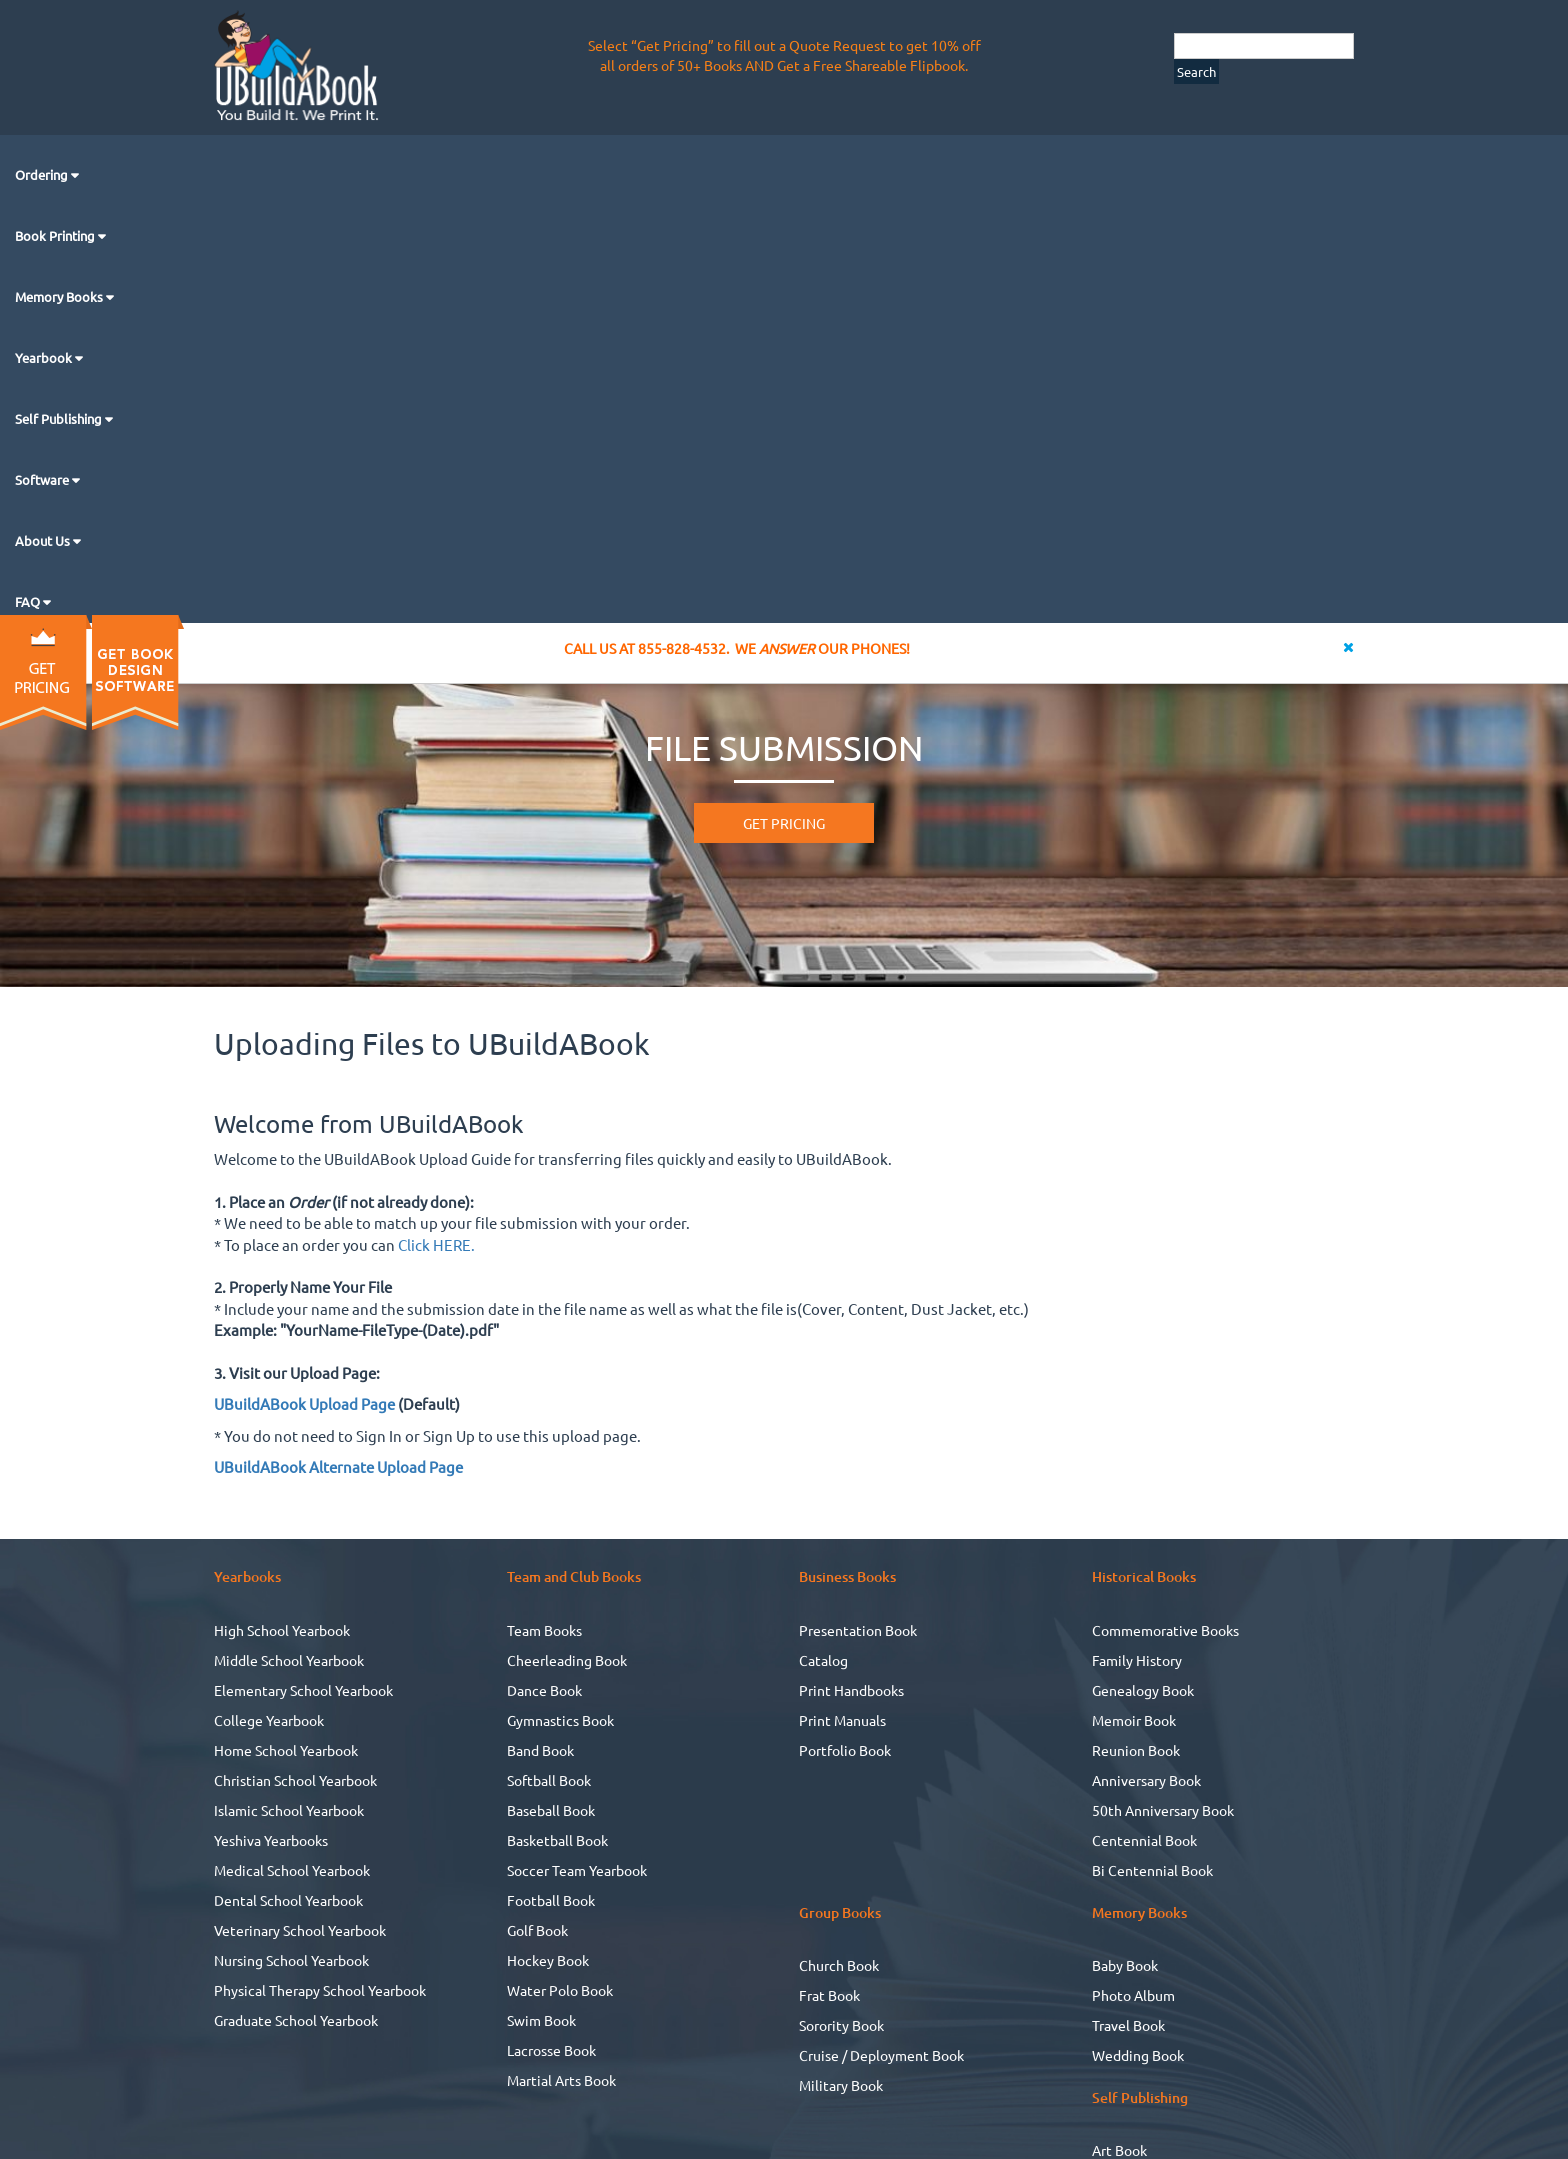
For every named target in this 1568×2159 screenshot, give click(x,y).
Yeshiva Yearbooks (271, 1840)
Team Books (544, 1630)
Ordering (43, 174)
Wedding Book (1138, 2055)
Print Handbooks (851, 1690)
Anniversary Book (1146, 1780)
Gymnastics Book (560, 1720)
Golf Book (537, 1930)
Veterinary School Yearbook (300, 1930)
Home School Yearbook (286, 1750)
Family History (1137, 1660)
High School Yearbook (282, 1630)
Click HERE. (436, 1244)
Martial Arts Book (561, 2080)
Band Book (540, 1750)
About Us (44, 540)
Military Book (841, 2085)
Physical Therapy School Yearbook (320, 1990)
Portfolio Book (845, 1750)
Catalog (823, 1660)
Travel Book (1128, 2025)
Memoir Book (1134, 1720)
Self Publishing (60, 418)
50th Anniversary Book (1163, 1810)
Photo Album (1133, 1995)
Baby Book (1125, 1965)
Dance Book (544, 1690)
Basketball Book (557, 1840)
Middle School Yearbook (289, 1660)
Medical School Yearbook (292, 1870)
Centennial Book (1144, 1840)
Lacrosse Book (551, 2050)
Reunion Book (1136, 1750)
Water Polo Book (560, 1990)
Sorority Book (841, 2025)
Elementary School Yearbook (303, 1690)
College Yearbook (269, 1720)
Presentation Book (858, 1630)
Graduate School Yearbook (296, 2020)
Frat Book (829, 1995)
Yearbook (45, 357)
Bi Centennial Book (1152, 1870)
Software (43, 479)
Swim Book (541, 2020)
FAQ (29, 601)
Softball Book (549, 1780)
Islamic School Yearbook (289, 1810)
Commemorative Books (1165, 1630)
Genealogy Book (1143, 1690)
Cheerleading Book (567, 1660)
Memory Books (60, 296)
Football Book (551, 1900)
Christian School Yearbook (295, 1780)
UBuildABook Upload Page (304, 1403)
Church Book (839, 1965)
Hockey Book (548, 1960)
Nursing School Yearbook (291, 1960)
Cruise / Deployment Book (881, 2055)
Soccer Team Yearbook (577, 1870)
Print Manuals (842, 1720)
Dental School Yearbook (288, 1900)
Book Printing (56, 235)
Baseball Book (551, 1810)
